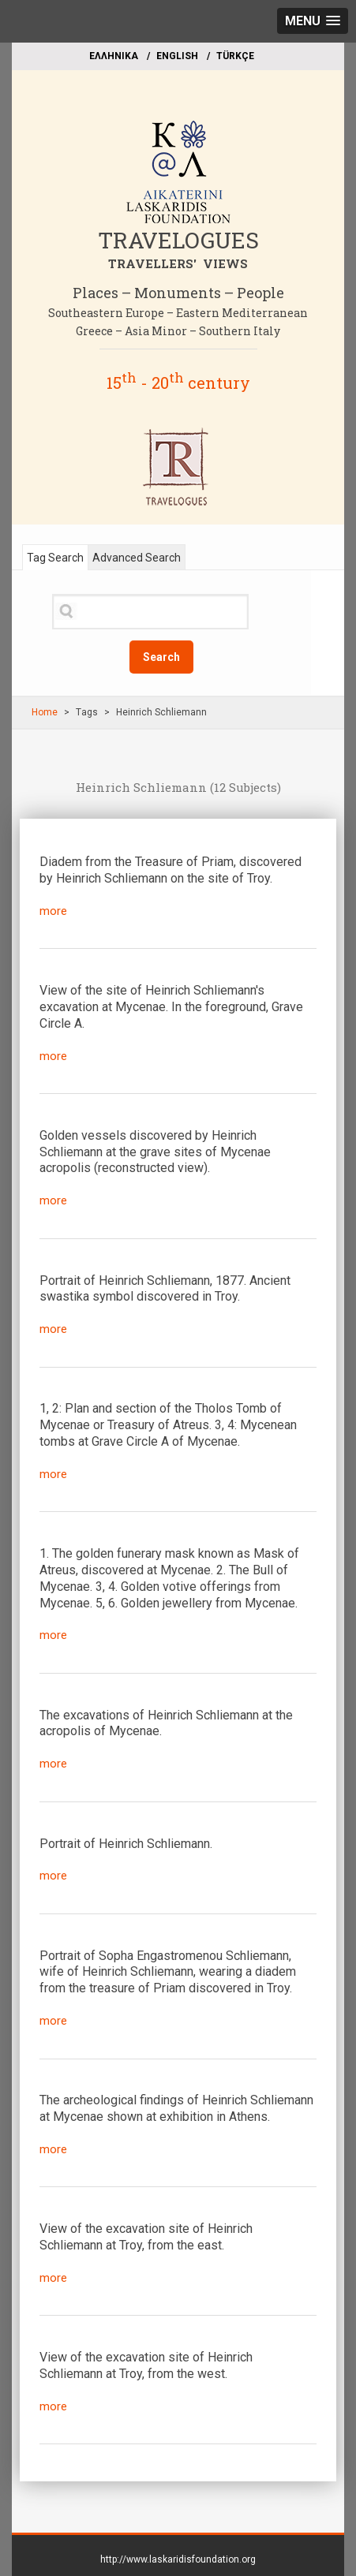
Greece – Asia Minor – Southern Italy (178, 330)
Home (45, 712)
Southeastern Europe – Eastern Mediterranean (178, 312)
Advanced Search (136, 557)
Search (161, 657)
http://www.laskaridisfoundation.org (178, 2559)
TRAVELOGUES (178, 240)
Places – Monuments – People (178, 292)
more (53, 911)
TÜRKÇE (235, 56)
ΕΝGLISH (177, 56)
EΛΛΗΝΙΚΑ (113, 56)
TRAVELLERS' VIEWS (178, 263)
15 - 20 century (178, 382)
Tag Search (55, 557)
